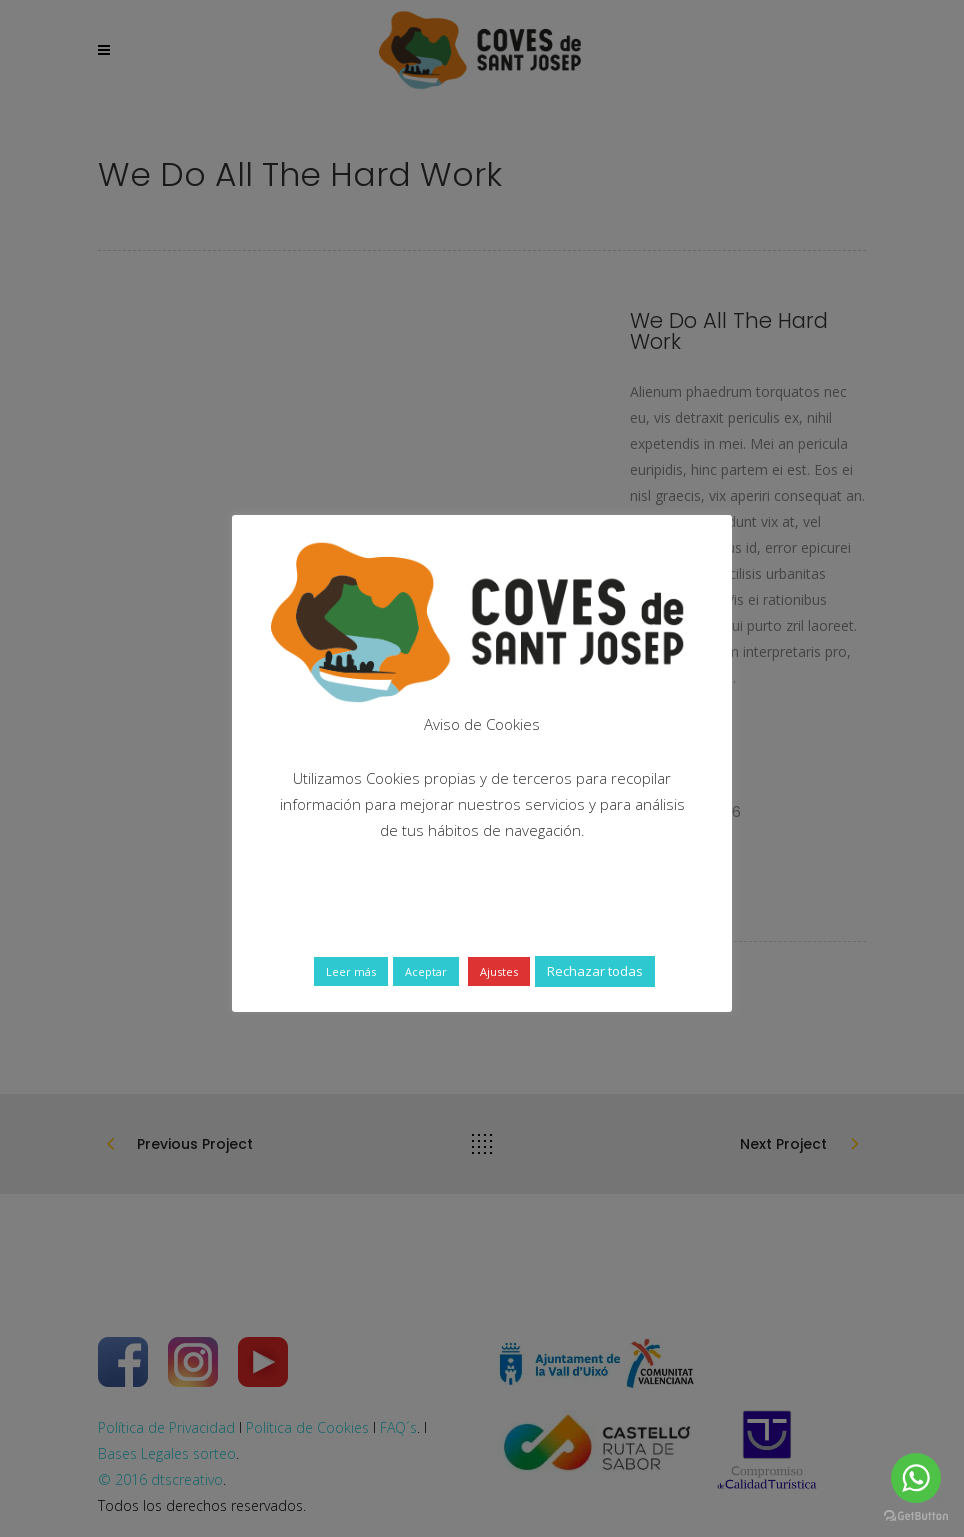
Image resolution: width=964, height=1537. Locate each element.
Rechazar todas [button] (595, 971)
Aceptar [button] (426, 971)
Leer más (351, 971)
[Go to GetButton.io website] (916, 1516)
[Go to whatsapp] (916, 1478)
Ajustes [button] (499, 971)
